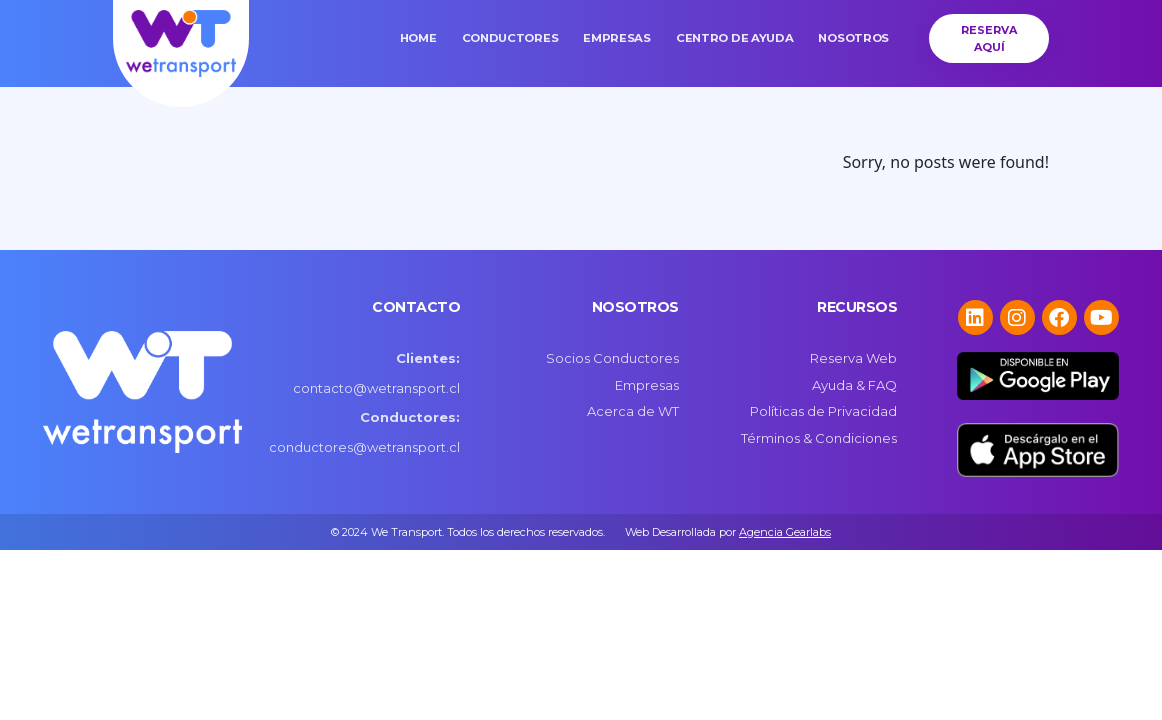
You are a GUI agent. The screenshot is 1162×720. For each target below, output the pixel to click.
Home (418, 38)
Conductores (510, 38)
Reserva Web (853, 358)
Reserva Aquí (989, 38)
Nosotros (853, 38)
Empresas (617, 38)
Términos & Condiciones (819, 438)
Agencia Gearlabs (785, 532)
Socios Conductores (612, 358)
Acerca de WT (633, 411)
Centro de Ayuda (735, 38)
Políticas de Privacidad (823, 411)
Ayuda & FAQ (854, 385)
